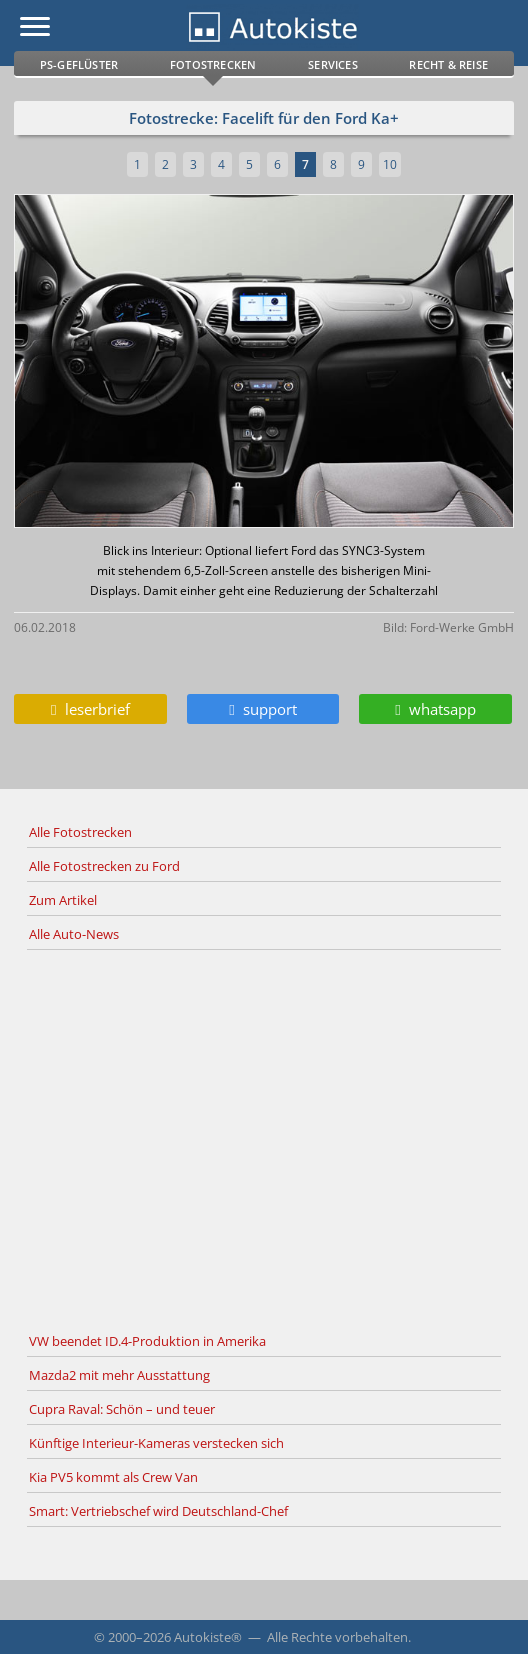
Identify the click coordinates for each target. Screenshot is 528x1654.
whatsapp (435, 709)
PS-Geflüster (79, 64)
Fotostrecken (213, 64)
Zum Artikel (63, 900)
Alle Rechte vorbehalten (337, 1637)
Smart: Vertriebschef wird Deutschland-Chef (158, 1511)
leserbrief (90, 709)
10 (390, 164)
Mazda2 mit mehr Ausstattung (119, 1375)
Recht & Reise (448, 64)
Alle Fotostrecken (80, 832)
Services (333, 64)
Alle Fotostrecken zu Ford (104, 866)
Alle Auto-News (74, 934)
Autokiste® (208, 1637)
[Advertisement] (264, 1138)
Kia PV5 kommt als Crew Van (113, 1477)
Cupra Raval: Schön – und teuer (122, 1409)
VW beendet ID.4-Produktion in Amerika (147, 1341)
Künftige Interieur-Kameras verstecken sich (156, 1443)
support (262, 709)
